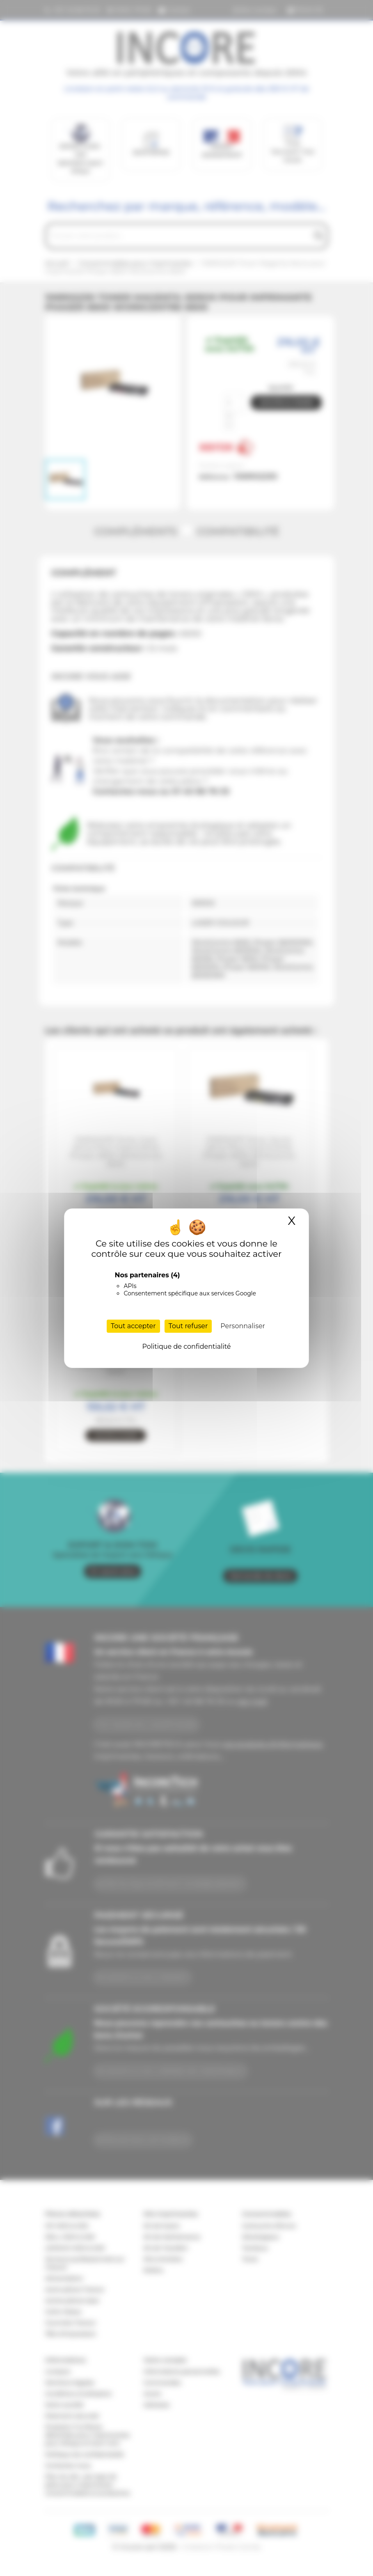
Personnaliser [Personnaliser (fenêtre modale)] (242, 1326)
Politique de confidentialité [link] (186, 1346)
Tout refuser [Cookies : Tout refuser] (188, 1326)
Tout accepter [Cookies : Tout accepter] (133, 1326)
